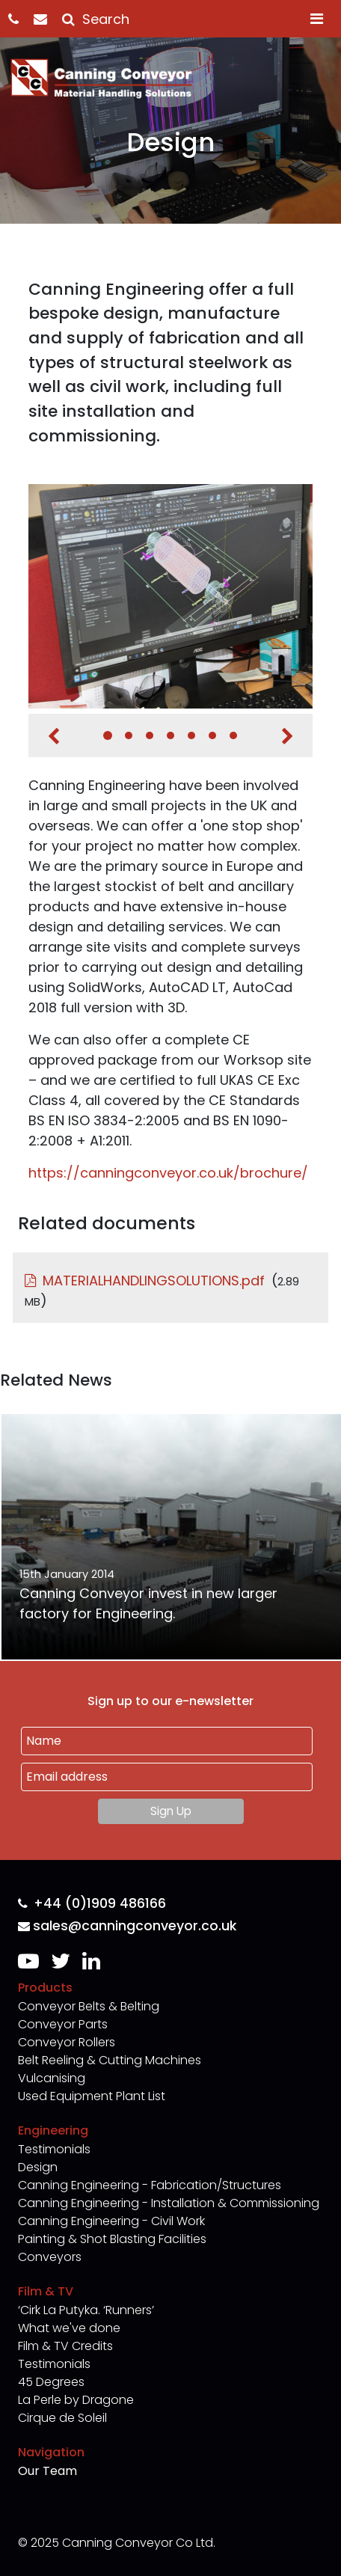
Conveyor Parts (63, 2024)
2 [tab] (128, 735)
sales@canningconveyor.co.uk (127, 1926)
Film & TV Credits (65, 2346)
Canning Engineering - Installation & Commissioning (168, 2203)
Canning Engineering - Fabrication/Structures (149, 2185)
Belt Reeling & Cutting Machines (109, 2060)
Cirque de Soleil (62, 2417)
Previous (53, 736)
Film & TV (45, 2291)
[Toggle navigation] (317, 18)
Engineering (53, 2130)
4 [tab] (170, 735)
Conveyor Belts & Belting (88, 2006)
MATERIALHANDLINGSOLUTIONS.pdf (154, 1280)
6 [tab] (212, 735)
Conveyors (50, 2257)
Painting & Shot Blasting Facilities (112, 2239)
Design (38, 2167)
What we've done (69, 2328)
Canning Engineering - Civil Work (111, 2221)
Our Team (47, 2470)
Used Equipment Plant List (91, 2096)
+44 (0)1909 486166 (92, 1904)
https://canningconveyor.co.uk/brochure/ (168, 1172)
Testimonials (54, 2149)
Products (45, 1987)
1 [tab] (107, 735)
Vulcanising (51, 2078)
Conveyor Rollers (66, 2042)
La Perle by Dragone (76, 2399)
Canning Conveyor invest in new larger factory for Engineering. (148, 1603)
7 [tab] (233, 735)
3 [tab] (149, 735)
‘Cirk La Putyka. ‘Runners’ (86, 2310)
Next (287, 736)
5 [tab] (191, 735)
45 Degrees (51, 2381)
